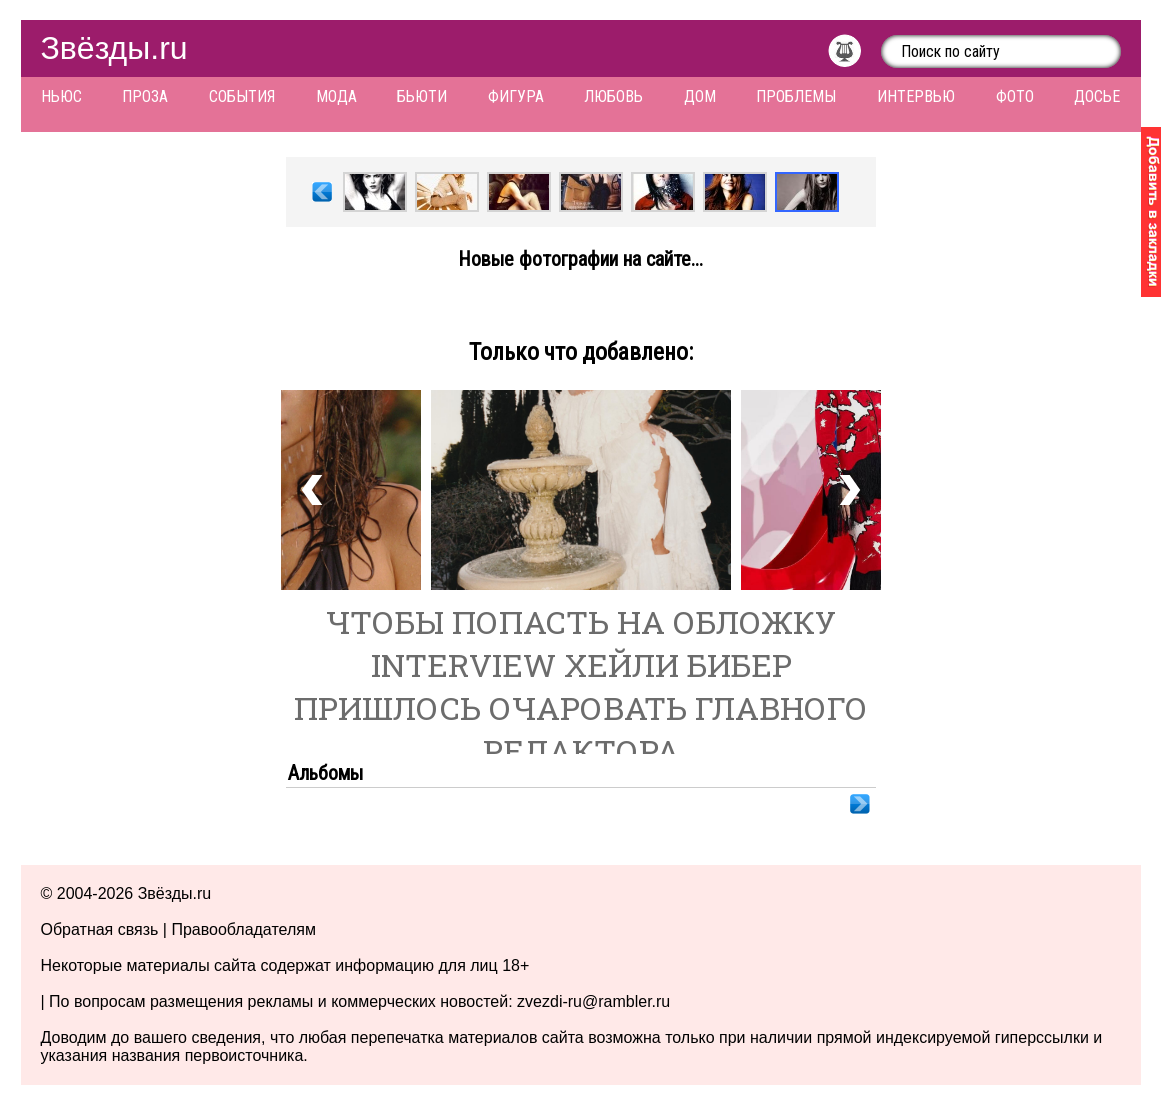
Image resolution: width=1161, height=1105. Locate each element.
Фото (1015, 96)
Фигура (516, 96)
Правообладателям (243, 929)
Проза (145, 96)
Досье (1097, 96)
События (242, 96)
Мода (336, 96)
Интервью (916, 96)
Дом (700, 96)
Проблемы (796, 96)
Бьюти (422, 96)
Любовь (613, 96)
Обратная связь (100, 929)
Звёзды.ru (114, 48)
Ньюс (61, 96)
